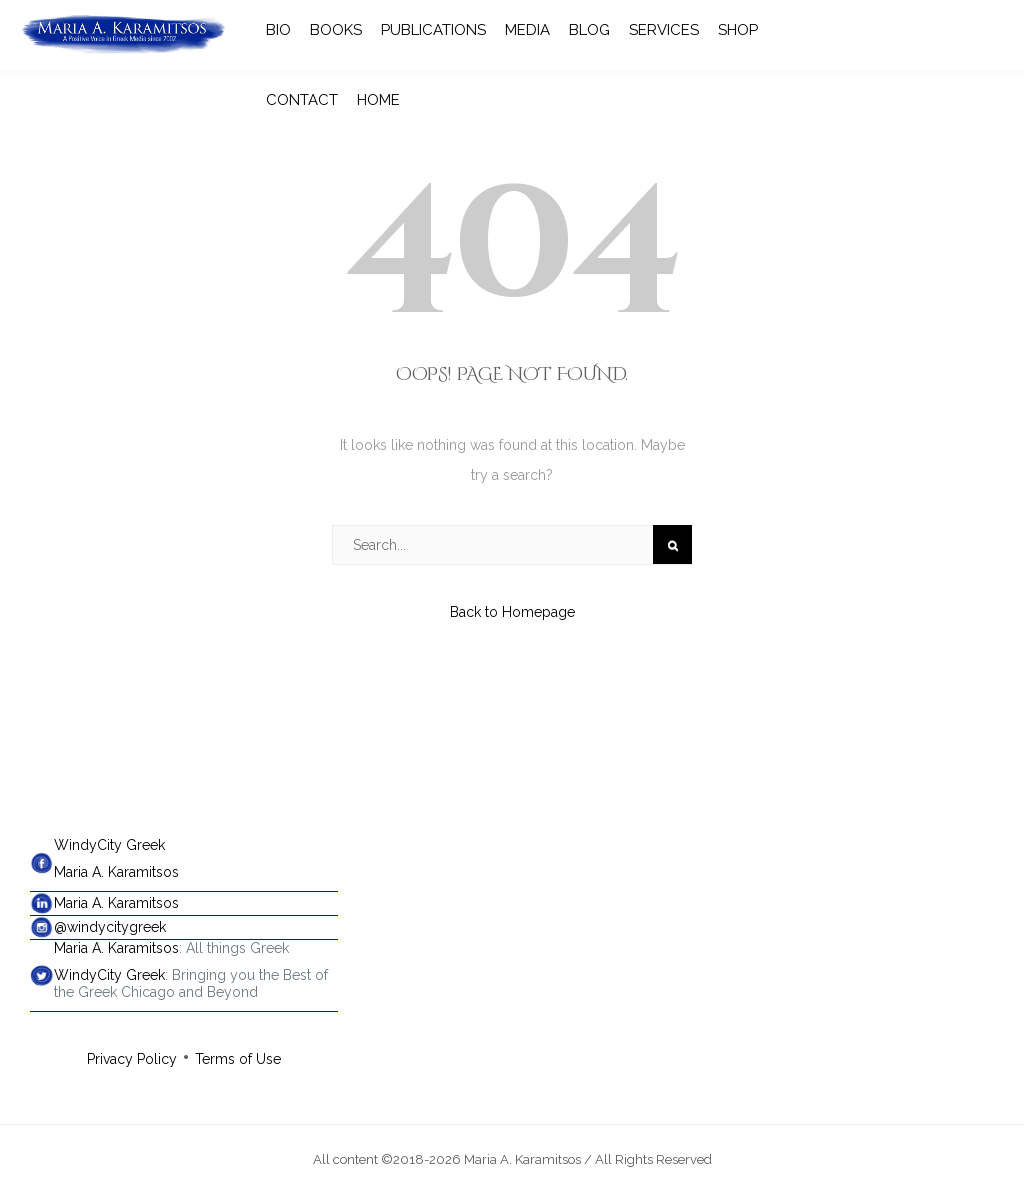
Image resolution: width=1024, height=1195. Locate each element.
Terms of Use (238, 1059)
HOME (378, 100)
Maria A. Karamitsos (116, 872)
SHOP (738, 30)
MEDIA (527, 30)
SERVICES (664, 30)
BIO (278, 30)
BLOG (589, 30)
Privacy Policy (132, 1059)
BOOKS (336, 30)
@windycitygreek (110, 927)
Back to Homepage (512, 612)
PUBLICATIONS (433, 30)
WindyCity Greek (109, 845)
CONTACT (302, 100)
